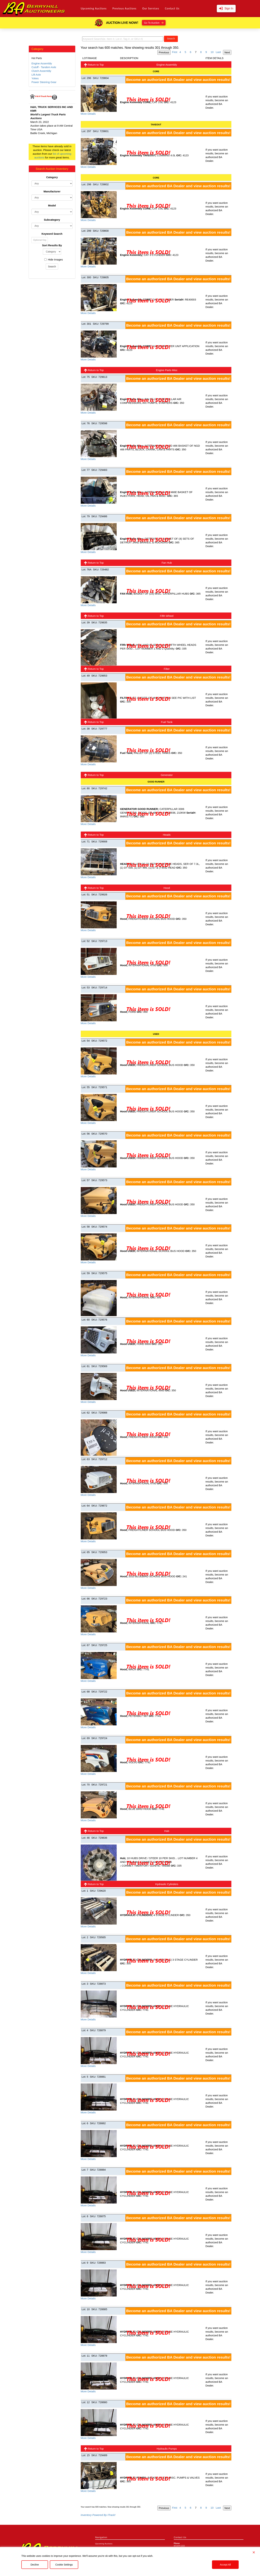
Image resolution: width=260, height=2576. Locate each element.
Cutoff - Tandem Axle (43, 67)
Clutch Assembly (41, 70)
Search (171, 38)
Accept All (225, 2564)
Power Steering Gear (43, 82)
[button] (226, 8)
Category (52, 177)
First (174, 52)
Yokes (35, 78)
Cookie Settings (64, 2564)
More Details (88, 113)
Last (218, 52)
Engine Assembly (41, 63)
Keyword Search (51, 233)
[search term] (122, 38)
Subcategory (52, 219)
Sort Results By (52, 245)
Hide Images (53, 259)
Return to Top (94, 64)
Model (52, 205)
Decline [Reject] (35, 2564)
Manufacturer (52, 191)
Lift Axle (36, 74)
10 (212, 52)
